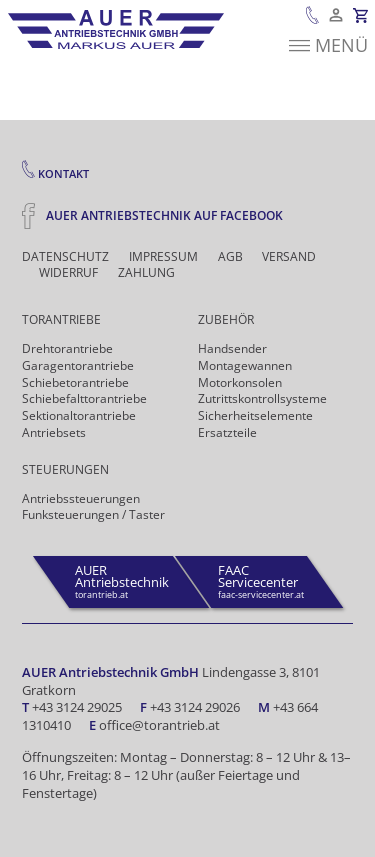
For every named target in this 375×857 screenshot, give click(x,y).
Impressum (163, 257)
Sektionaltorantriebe (79, 415)
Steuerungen (65, 469)
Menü (328, 47)
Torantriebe (61, 319)
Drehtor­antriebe (67, 348)
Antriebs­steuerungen (81, 498)
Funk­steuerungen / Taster (93, 514)
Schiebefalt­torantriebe (84, 398)
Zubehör (226, 319)
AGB (230, 257)
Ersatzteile (227, 432)
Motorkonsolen (240, 382)
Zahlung (146, 273)
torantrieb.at (122, 581)
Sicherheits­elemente (255, 415)
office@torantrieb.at (159, 725)
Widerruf (68, 273)
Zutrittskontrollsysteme (262, 398)
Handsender (232, 348)
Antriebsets (54, 432)
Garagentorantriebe (78, 365)
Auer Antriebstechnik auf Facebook (152, 215)
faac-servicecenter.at (261, 581)
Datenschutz (65, 257)
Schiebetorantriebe (75, 382)
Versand (289, 257)
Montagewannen (245, 365)
